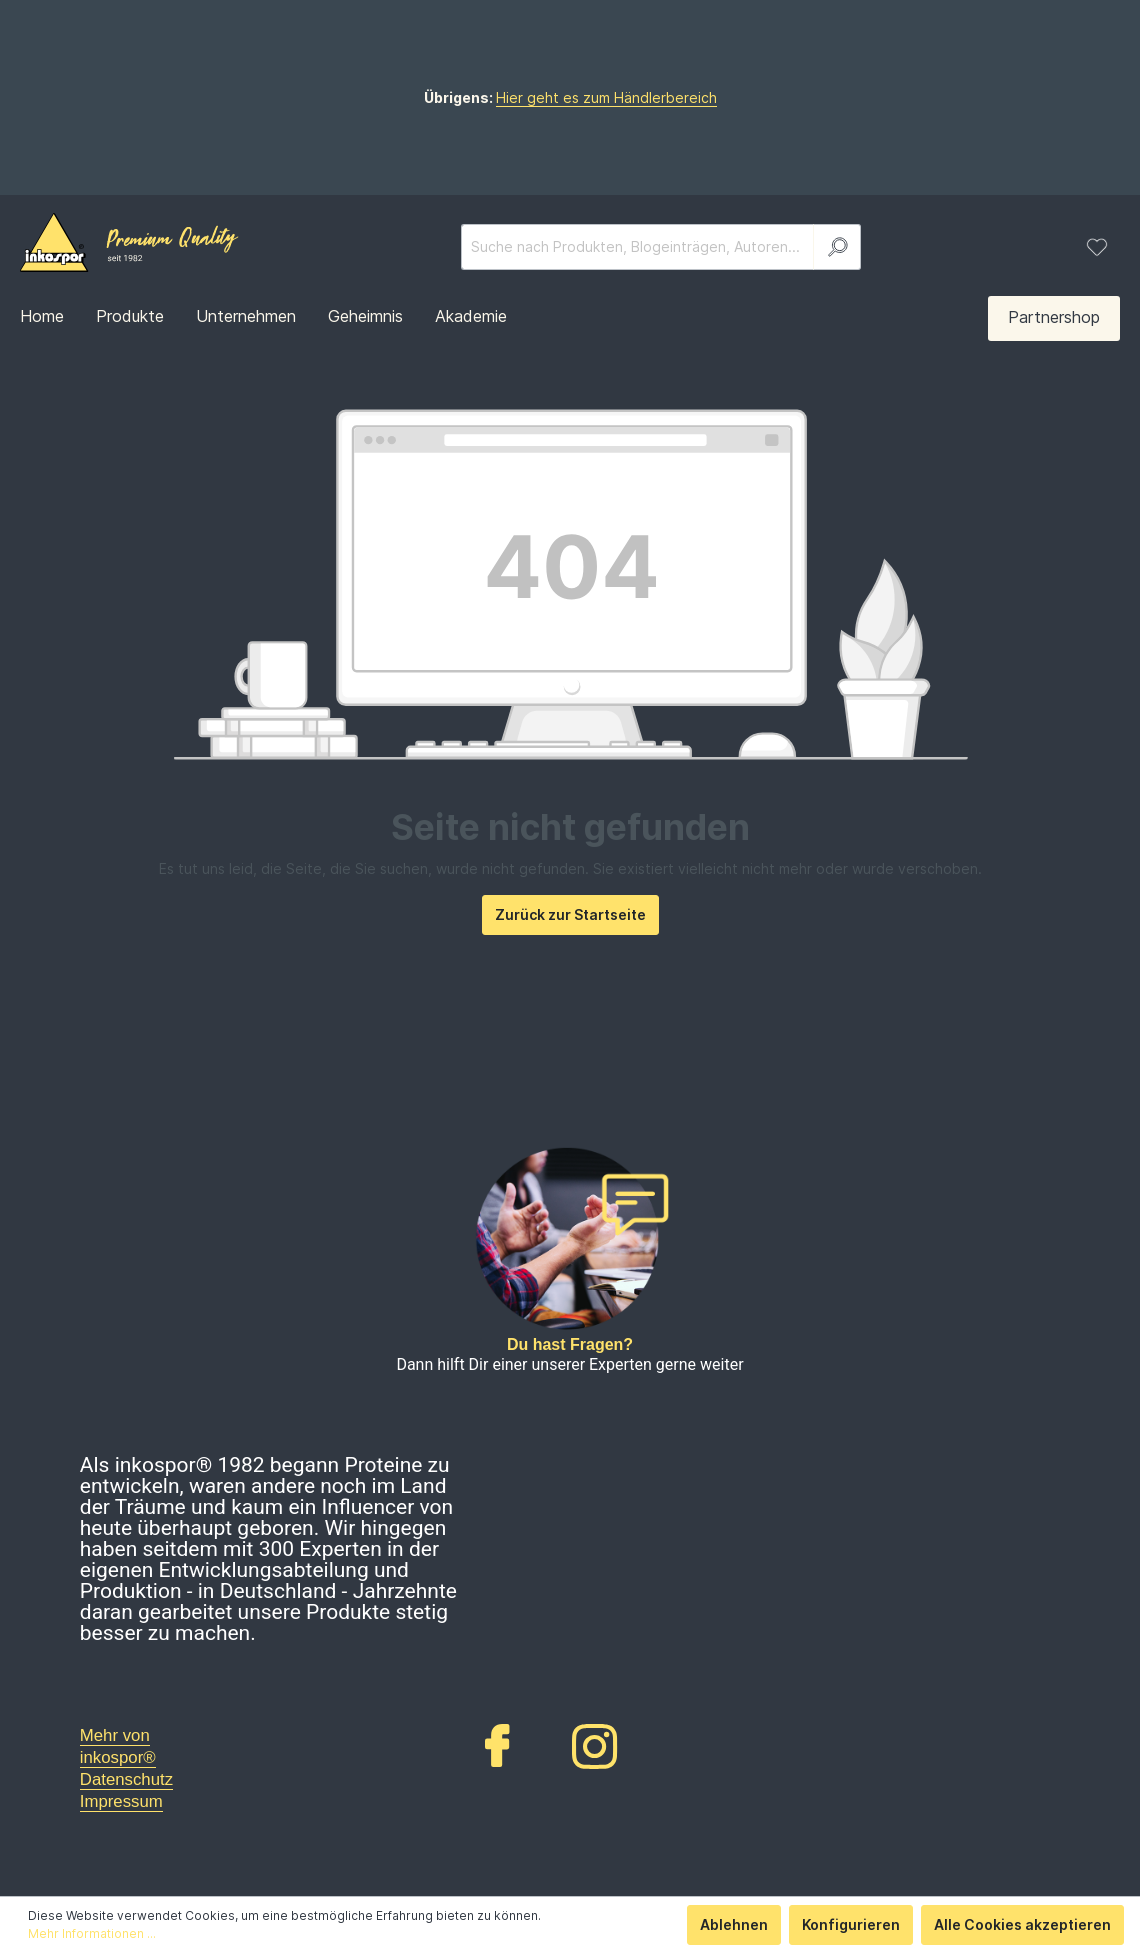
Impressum (121, 1801)
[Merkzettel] (1097, 247)
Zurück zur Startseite (570, 914)
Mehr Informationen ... (92, 1933)
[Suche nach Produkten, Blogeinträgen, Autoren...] (637, 247)
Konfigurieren (851, 1924)
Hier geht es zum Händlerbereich (606, 97)
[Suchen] (837, 247)
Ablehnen (734, 1924)
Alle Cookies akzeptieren (1022, 1924)
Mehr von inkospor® (118, 1746)
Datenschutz (126, 1779)
